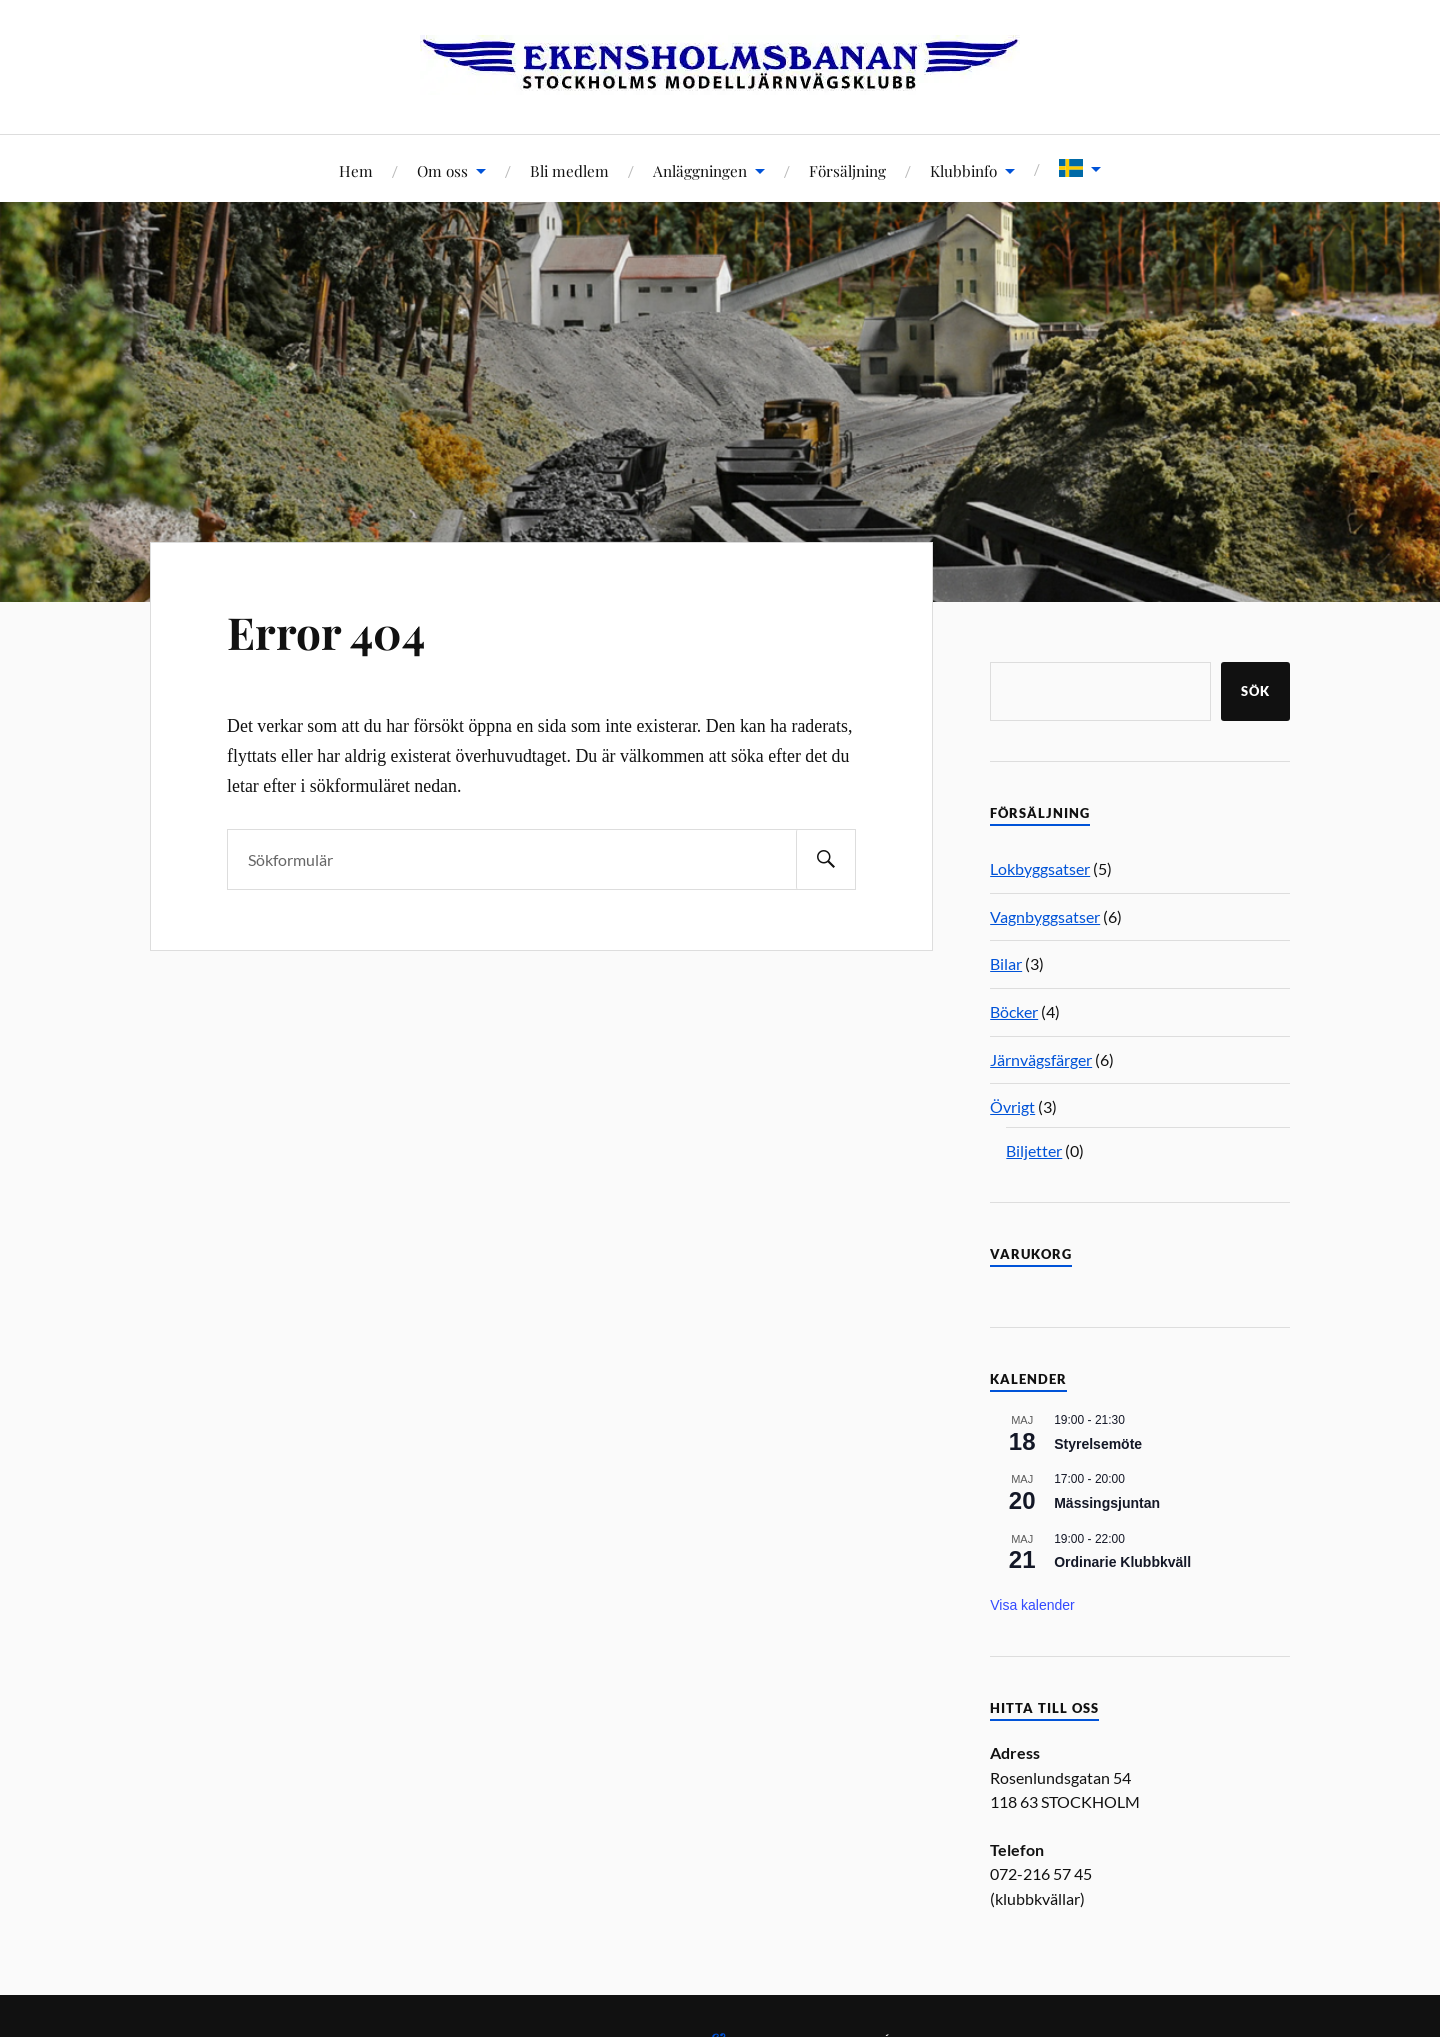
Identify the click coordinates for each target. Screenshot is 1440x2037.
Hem (356, 170)
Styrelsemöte (1098, 1444)
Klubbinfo (963, 170)
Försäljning (847, 170)
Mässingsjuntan (1107, 1503)
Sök (1255, 691)
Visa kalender (1032, 1605)
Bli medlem (569, 170)
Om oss (442, 170)
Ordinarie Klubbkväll (1122, 1562)
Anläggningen (700, 170)
